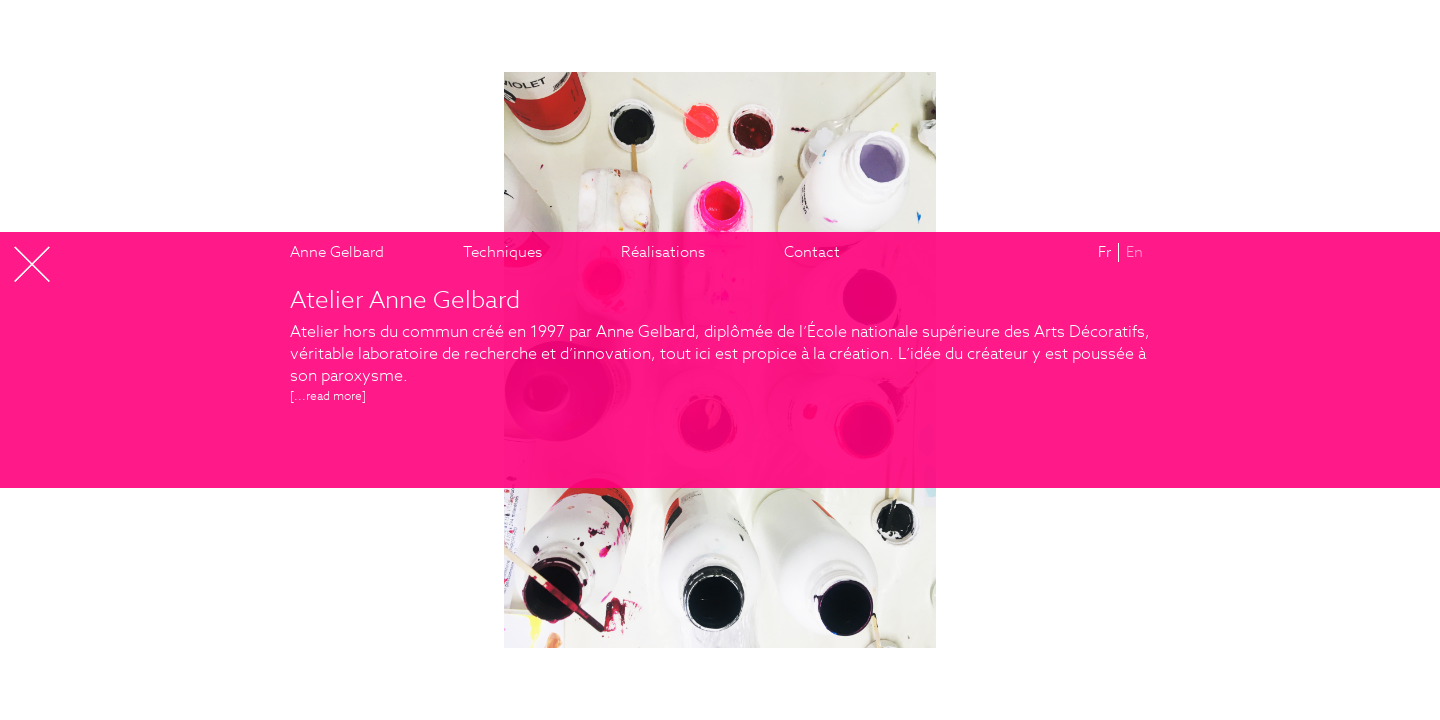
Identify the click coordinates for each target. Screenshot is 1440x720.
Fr (1104, 251)
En (1134, 251)
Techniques (502, 251)
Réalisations (663, 251)
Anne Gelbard (337, 251)
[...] (328, 395)
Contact (812, 251)
